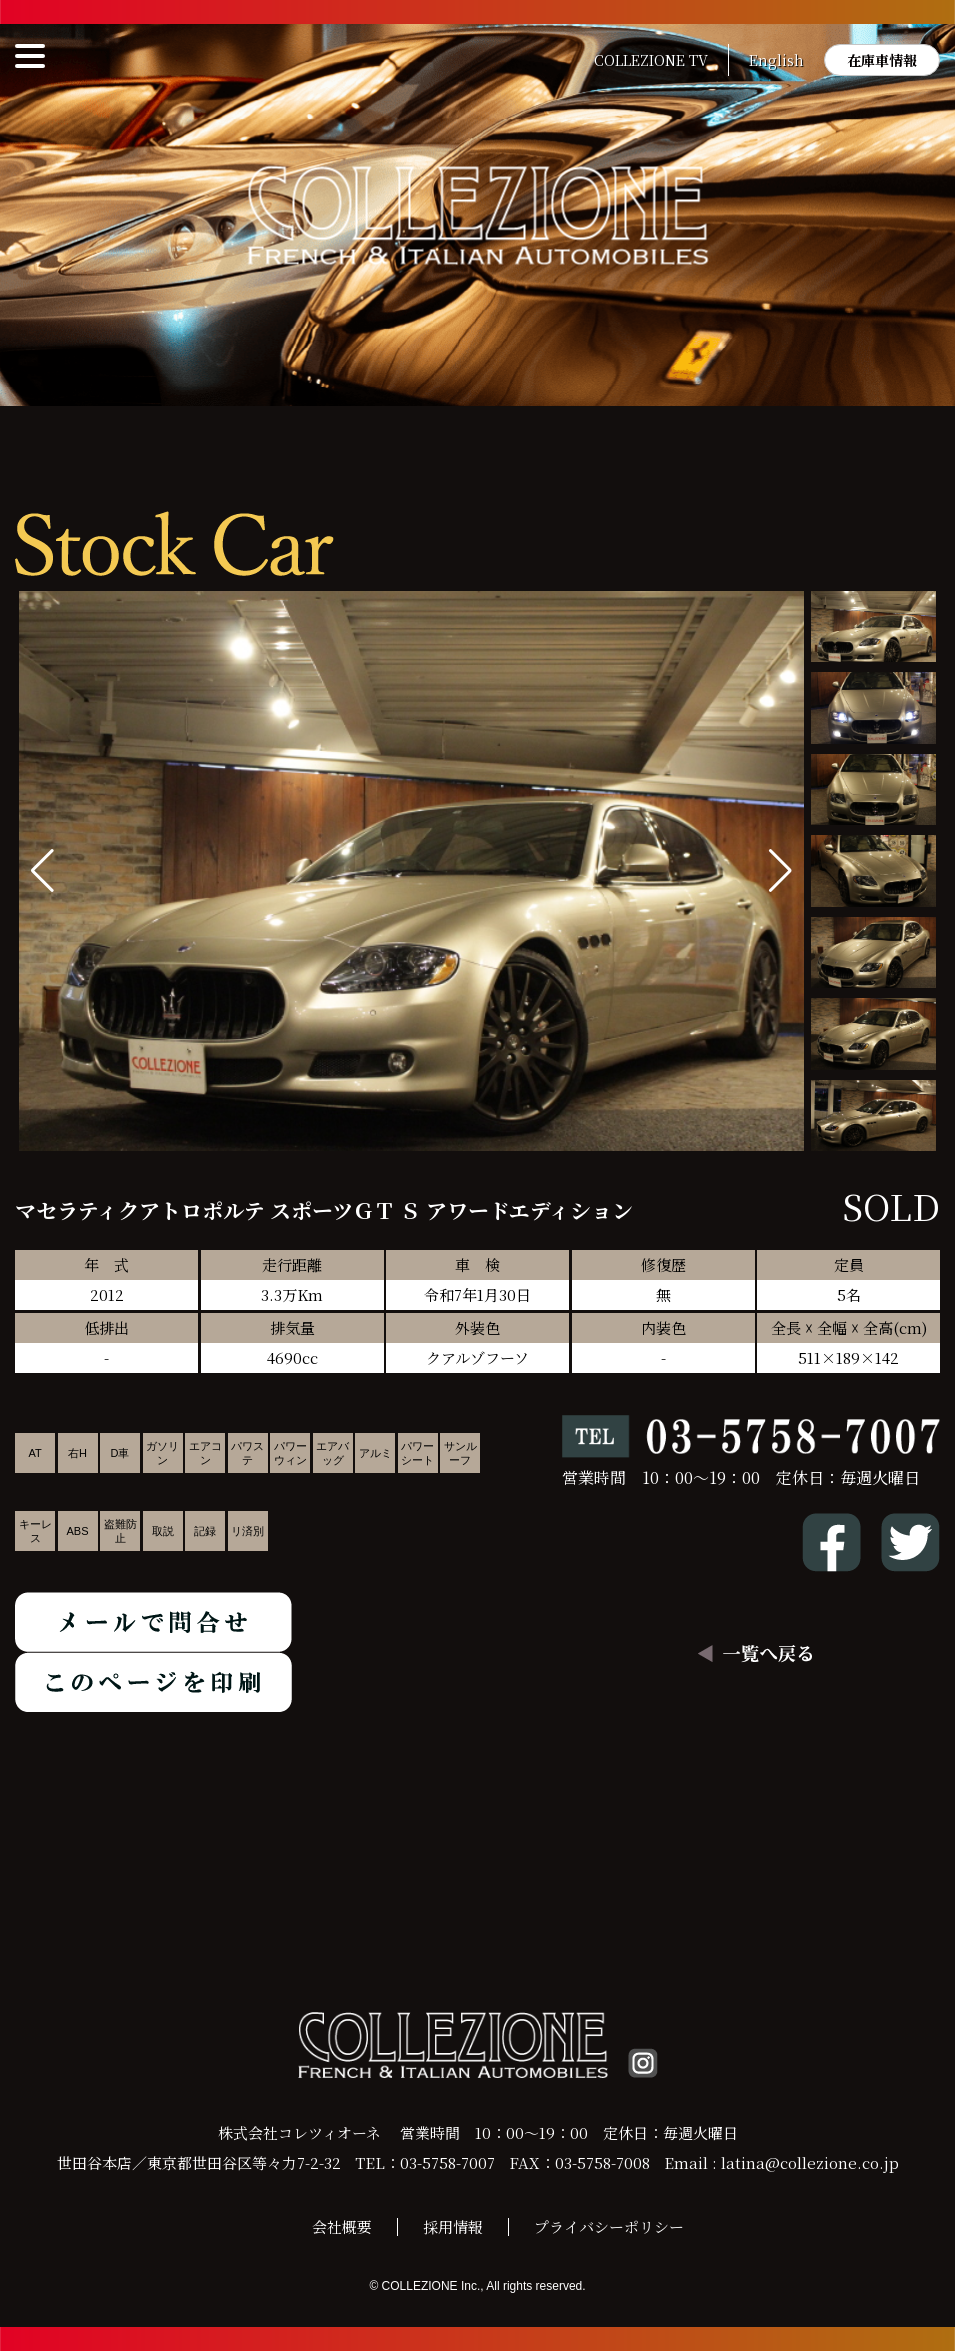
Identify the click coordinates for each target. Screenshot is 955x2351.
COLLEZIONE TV (651, 60)
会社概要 (342, 2226)
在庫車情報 (882, 60)
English (776, 60)
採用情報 (453, 2226)
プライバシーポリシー (609, 2226)
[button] (780, 871)
